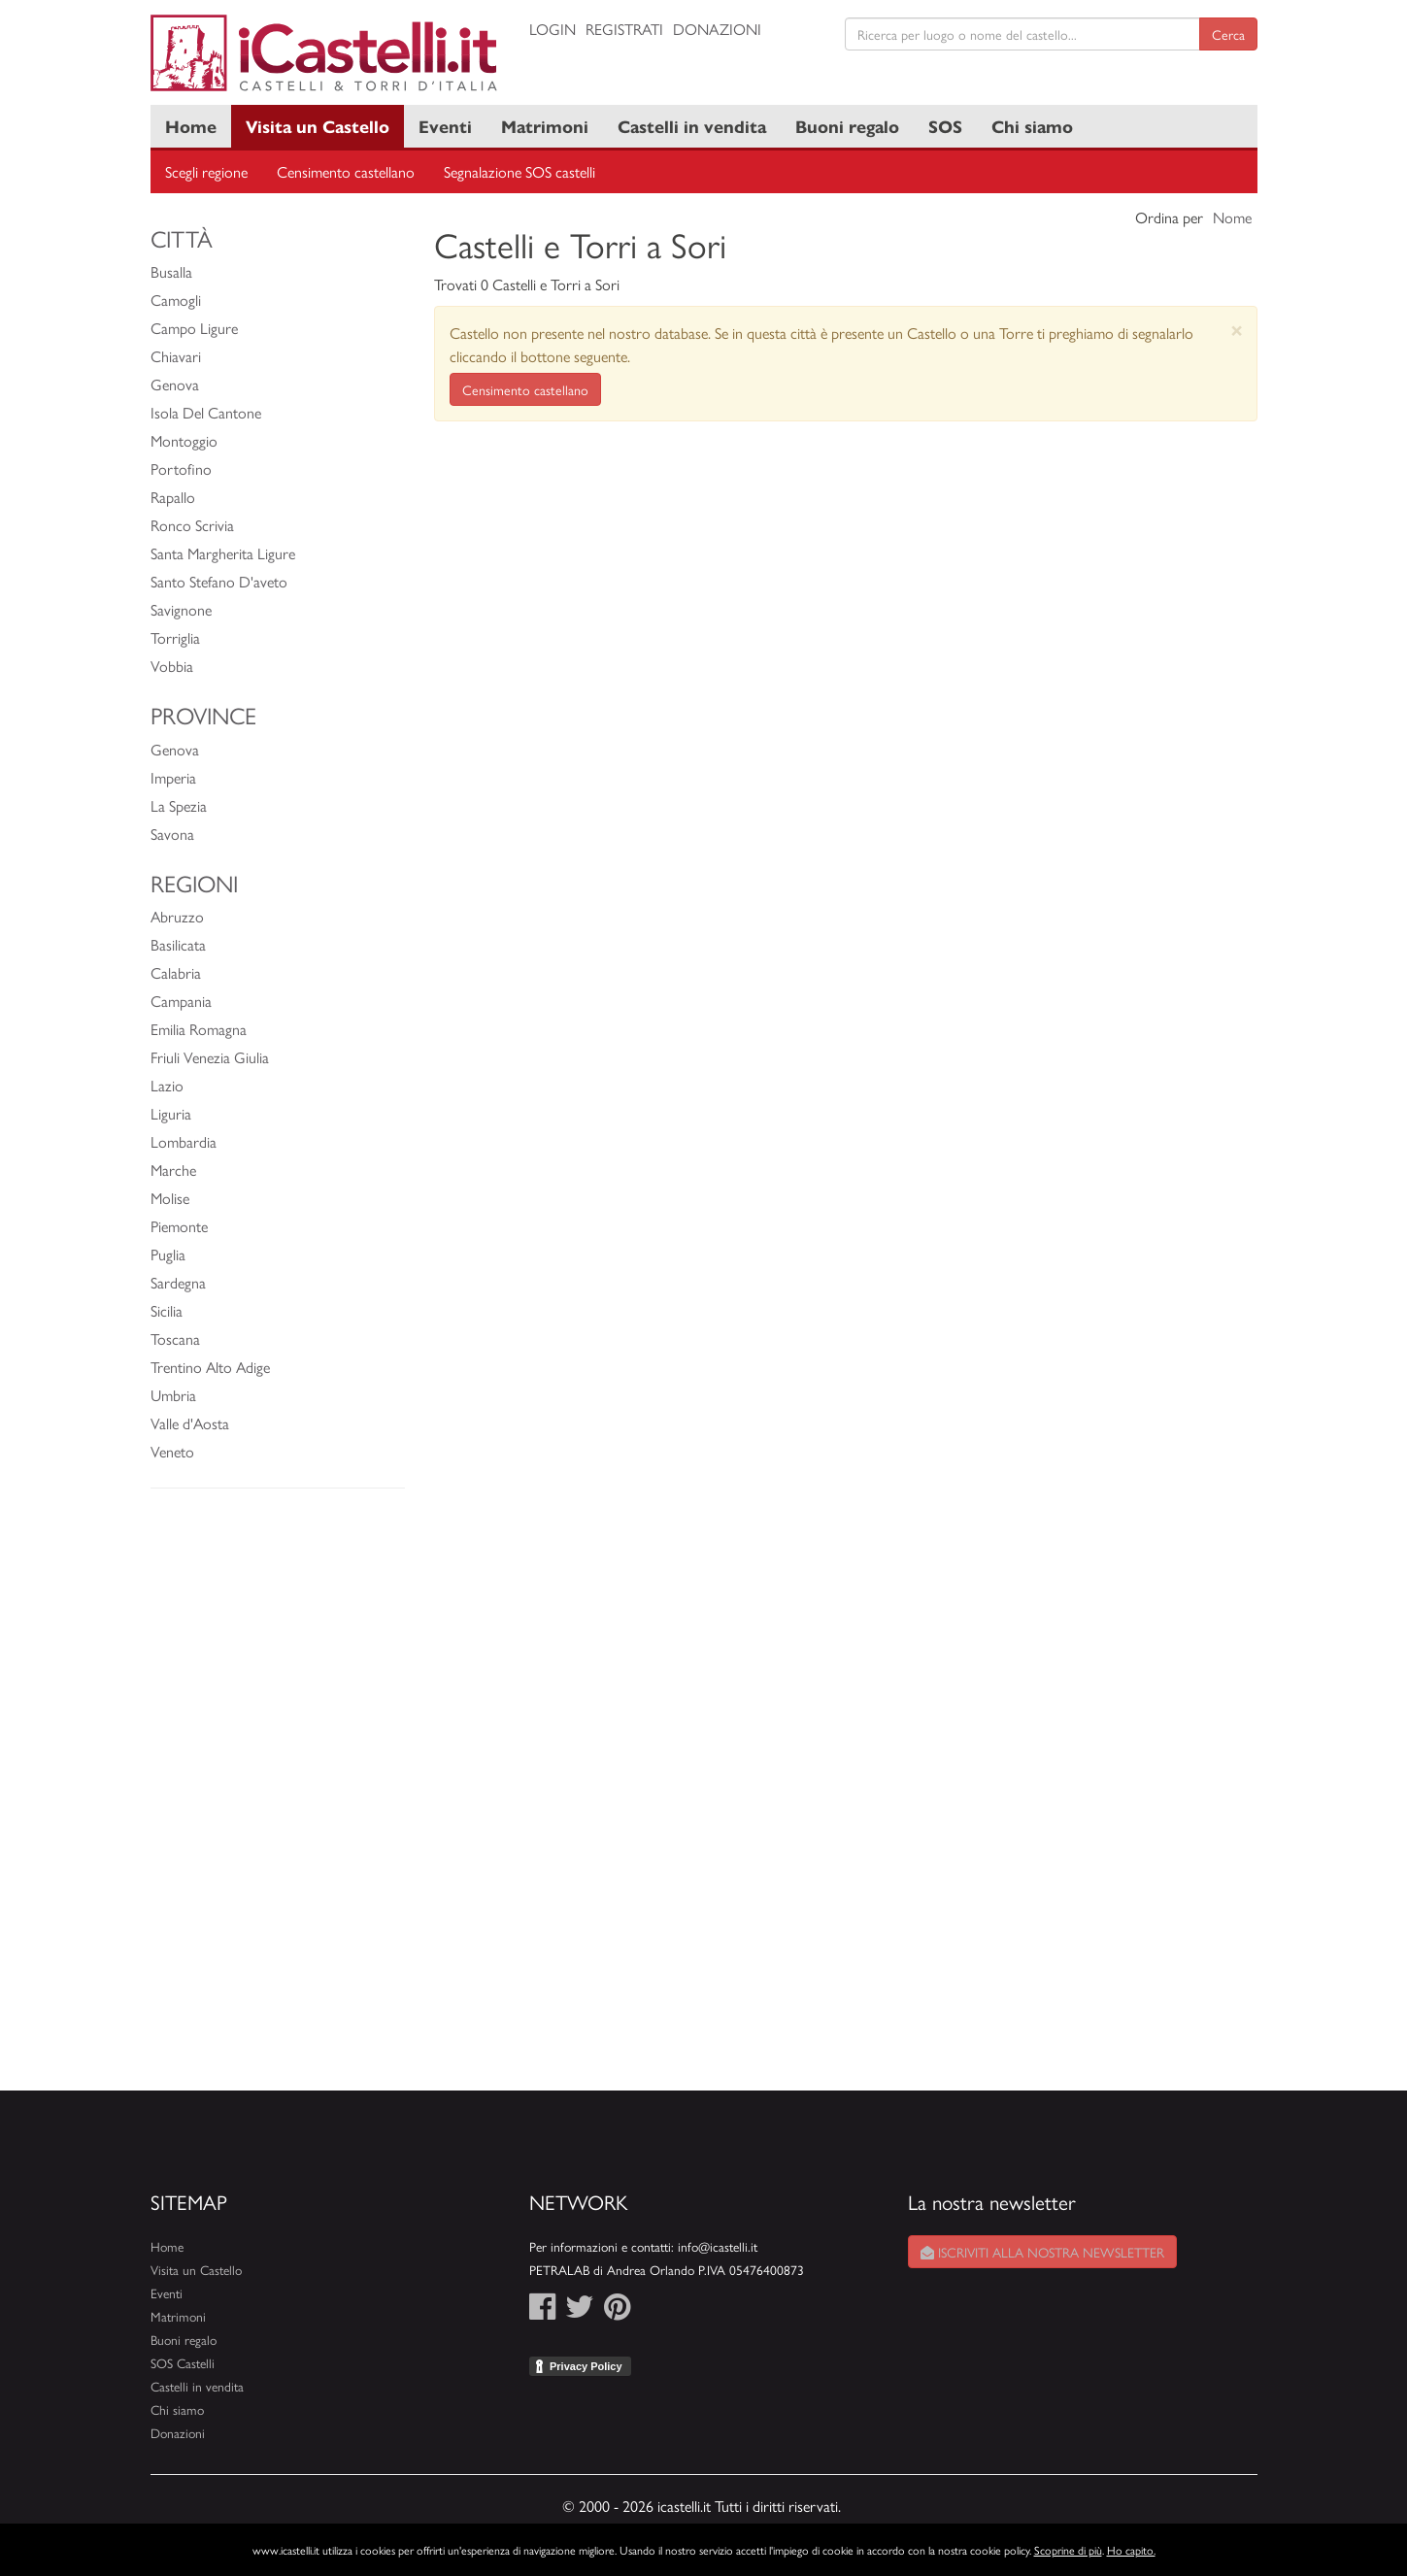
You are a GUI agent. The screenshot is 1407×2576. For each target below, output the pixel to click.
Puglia (168, 1254)
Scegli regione (206, 171)
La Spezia (179, 805)
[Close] (1236, 329)
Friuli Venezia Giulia (210, 1057)
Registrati (624, 28)
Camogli (176, 299)
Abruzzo (177, 916)
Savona (172, 833)
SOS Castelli (183, 2363)
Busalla (171, 271)
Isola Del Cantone (206, 412)
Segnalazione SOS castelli (519, 171)
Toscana (175, 1338)
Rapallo (173, 496)
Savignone (181, 609)
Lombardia (184, 1141)
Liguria (171, 1113)
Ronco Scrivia (192, 525)
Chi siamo (1032, 126)
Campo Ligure (194, 328)
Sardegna (178, 1282)
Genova (175, 384)
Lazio (167, 1085)
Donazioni (717, 28)
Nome (1232, 217)
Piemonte (179, 1226)
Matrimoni (544, 126)
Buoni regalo (847, 126)
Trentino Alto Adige (210, 1366)
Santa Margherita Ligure (223, 553)
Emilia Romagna (199, 1029)
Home (191, 126)
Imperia (173, 777)
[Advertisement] (278, 1799)
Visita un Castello (317, 126)
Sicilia (167, 1310)
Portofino (181, 468)
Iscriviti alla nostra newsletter (1042, 2251)
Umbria (173, 1395)
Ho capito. (1131, 2550)
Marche (173, 1169)
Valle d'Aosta (190, 1423)
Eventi (445, 126)
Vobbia (172, 665)
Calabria (176, 972)
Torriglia (175, 637)
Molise (170, 1198)
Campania (181, 1000)
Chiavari (176, 356)
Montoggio (184, 440)
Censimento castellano (346, 171)
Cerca (1228, 34)
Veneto (172, 1451)
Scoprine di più (1068, 2550)
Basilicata (178, 944)
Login (552, 28)
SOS (945, 126)
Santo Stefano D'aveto (219, 581)
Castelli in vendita (692, 126)
